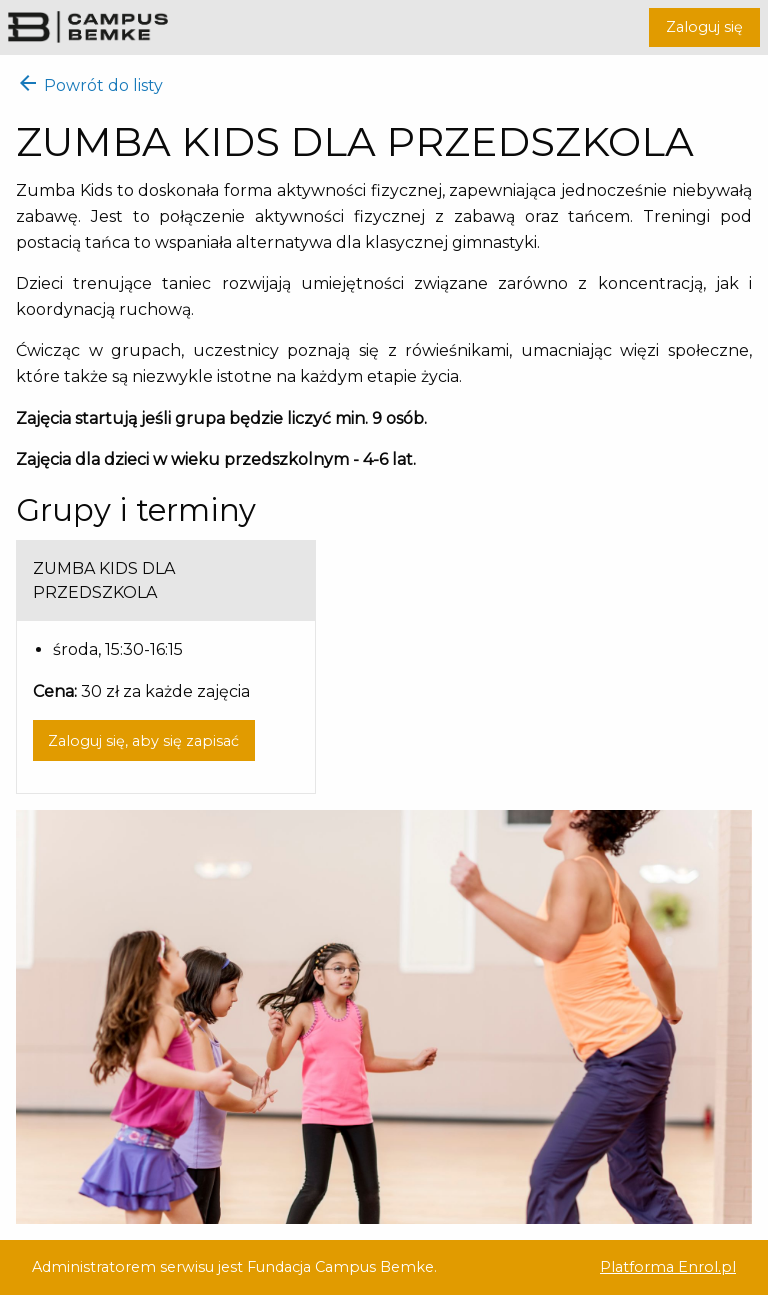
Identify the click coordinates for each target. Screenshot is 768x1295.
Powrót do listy (89, 85)
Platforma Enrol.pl (668, 1267)
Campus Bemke (88, 26)
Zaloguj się (704, 27)
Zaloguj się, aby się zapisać (143, 741)
